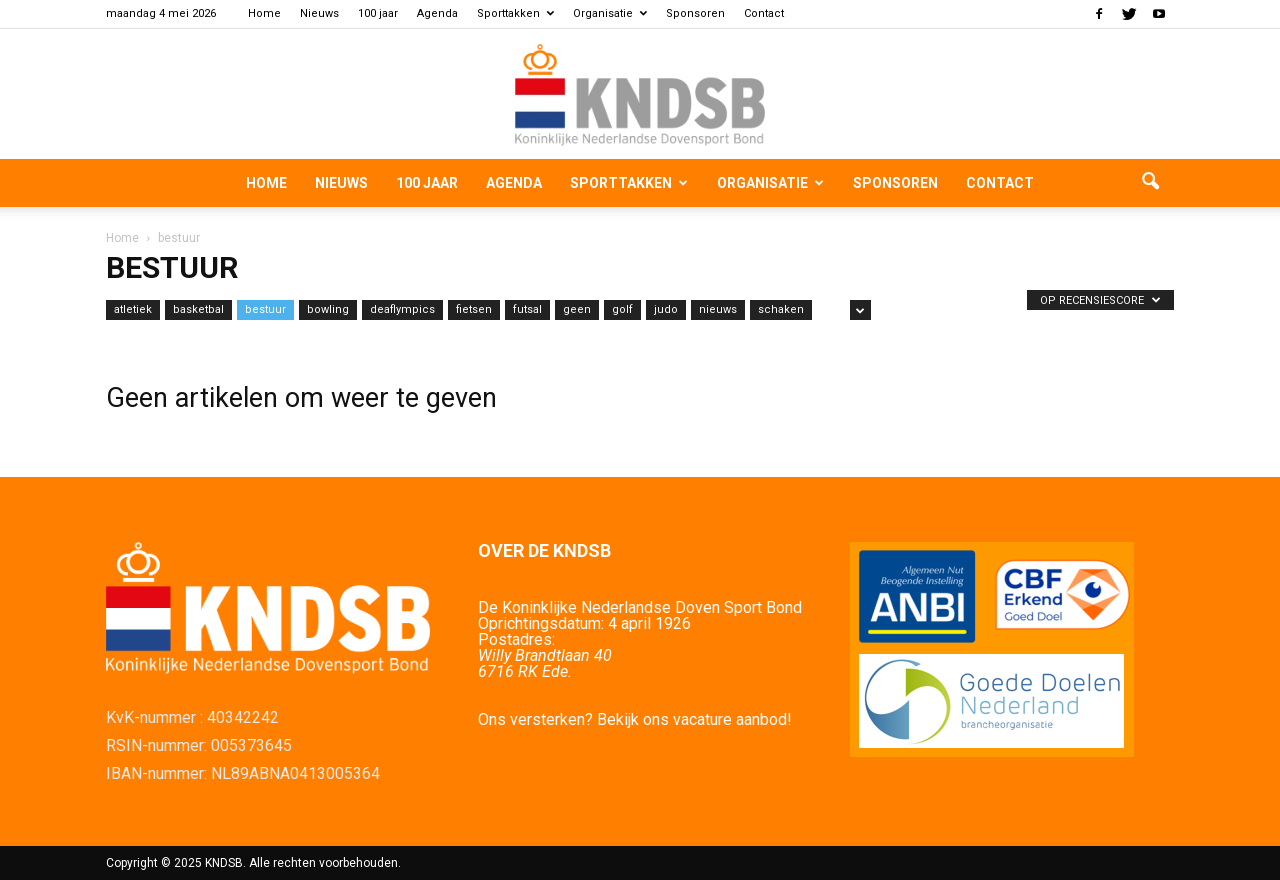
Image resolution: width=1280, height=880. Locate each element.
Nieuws (319, 13)
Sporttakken (515, 13)
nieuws (718, 309)
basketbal (198, 309)
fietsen (474, 309)
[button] (1150, 183)
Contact (764, 13)
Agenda (437, 13)
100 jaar (378, 13)
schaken (781, 309)
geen (577, 309)
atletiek (133, 309)
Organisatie (610, 13)
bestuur (265, 309)
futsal (527, 309)
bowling (328, 309)
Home (264, 13)
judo (666, 309)
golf (622, 309)
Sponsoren (695, 13)
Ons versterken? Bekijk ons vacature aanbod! (635, 719)
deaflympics (402, 309)
